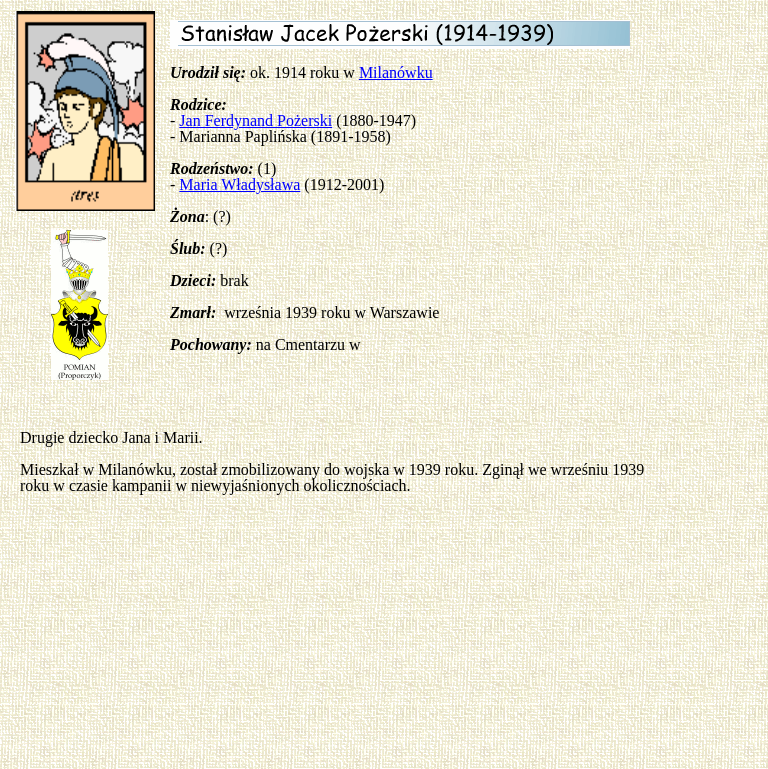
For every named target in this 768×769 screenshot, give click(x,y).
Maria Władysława (239, 184)
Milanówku (396, 72)
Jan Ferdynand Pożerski (255, 120)
